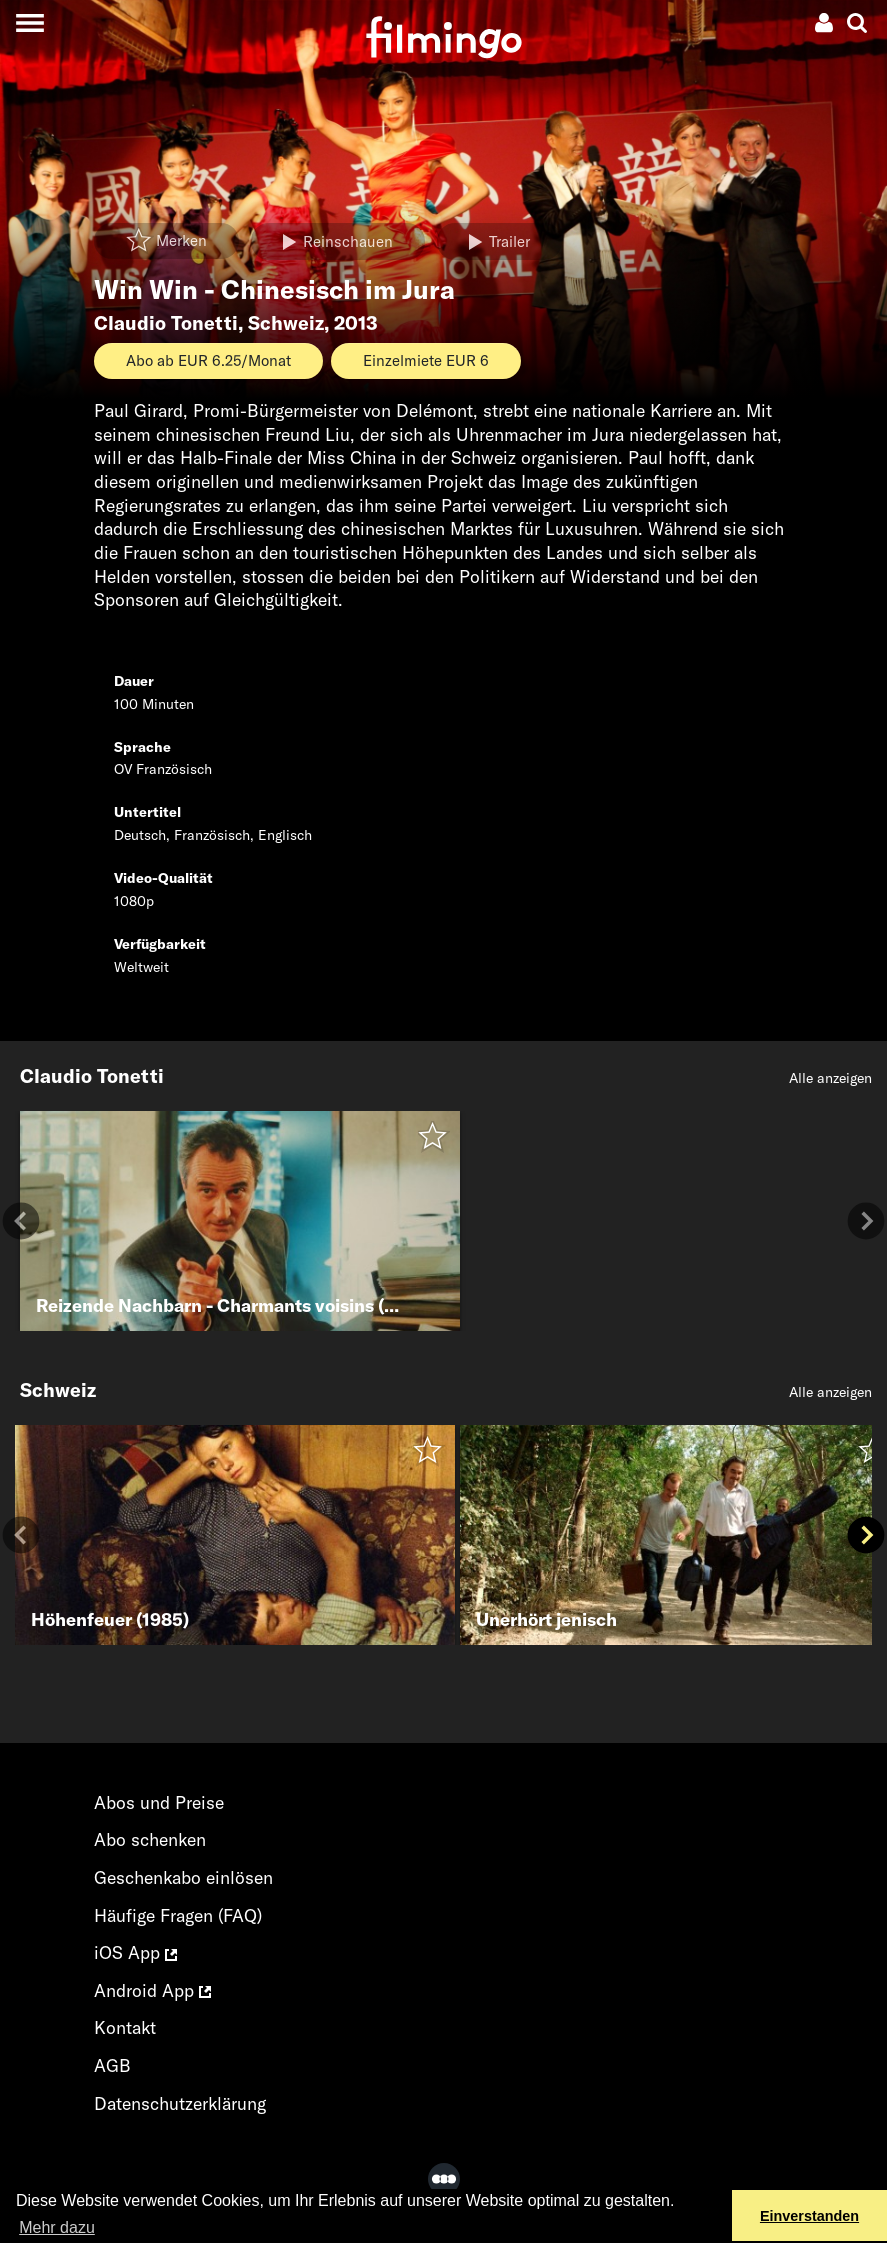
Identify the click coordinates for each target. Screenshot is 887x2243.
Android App (152, 1990)
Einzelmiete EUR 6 (426, 360)
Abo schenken (150, 1839)
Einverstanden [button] (809, 2216)
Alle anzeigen (830, 1078)
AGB (112, 2065)
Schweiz (286, 323)
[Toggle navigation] (29, 22)
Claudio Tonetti (166, 323)
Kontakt (125, 2027)
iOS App (135, 1952)
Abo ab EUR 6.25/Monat (208, 360)
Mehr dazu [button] (57, 2227)
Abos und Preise (159, 1802)
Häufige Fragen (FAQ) (178, 1915)
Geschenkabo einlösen (183, 1877)
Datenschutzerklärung (180, 2103)
